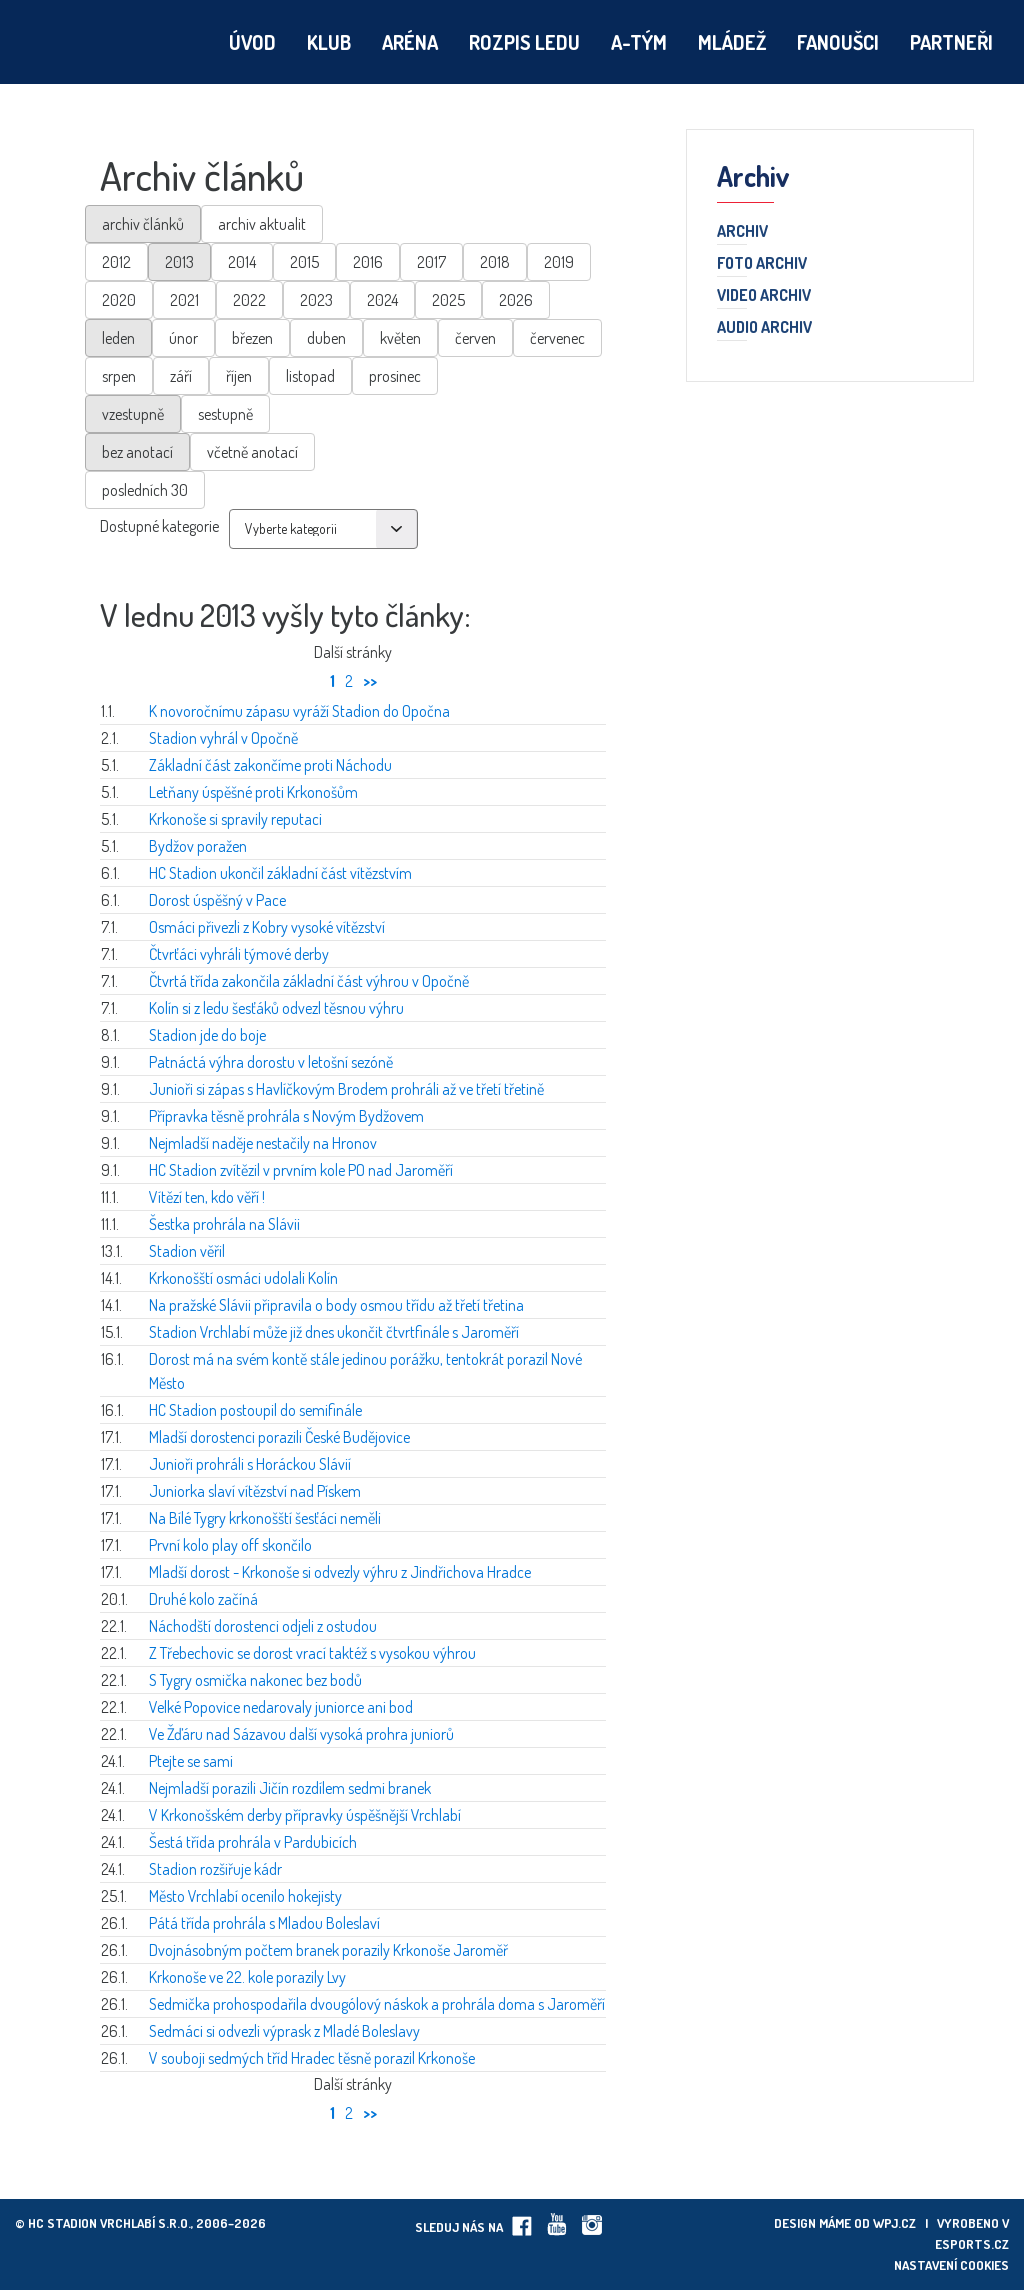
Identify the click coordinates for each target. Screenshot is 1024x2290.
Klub (329, 42)
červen (475, 338)
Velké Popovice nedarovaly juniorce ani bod (281, 1707)
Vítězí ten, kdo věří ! (207, 1197)
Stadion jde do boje (207, 1035)
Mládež (732, 42)
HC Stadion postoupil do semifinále (255, 1410)
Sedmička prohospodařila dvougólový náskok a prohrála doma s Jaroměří (377, 2004)
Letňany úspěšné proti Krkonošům (253, 792)
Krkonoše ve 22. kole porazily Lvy (247, 1977)
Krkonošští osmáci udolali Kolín (243, 1278)
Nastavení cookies (951, 2265)
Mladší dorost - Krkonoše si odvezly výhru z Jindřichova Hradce (340, 1572)
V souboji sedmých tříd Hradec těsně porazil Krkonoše (312, 2058)
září (181, 376)
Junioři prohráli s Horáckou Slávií (250, 1464)
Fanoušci (838, 42)
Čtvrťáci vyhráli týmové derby (239, 954)
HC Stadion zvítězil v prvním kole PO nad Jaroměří (301, 1170)
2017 (431, 262)
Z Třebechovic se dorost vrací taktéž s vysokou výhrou (312, 1653)
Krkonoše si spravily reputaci (235, 819)
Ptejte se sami (191, 1761)
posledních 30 (145, 490)
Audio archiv (764, 328)
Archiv (742, 232)
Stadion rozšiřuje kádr (215, 1869)
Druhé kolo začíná (203, 1599)
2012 (116, 262)
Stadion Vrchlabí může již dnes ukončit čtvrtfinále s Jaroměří (334, 1332)
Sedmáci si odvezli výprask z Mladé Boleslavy (284, 2031)
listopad (310, 376)
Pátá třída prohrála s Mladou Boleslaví (264, 1923)
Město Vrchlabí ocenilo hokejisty (245, 1896)
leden (118, 338)
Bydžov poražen (198, 846)
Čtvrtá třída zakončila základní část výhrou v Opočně (309, 981)
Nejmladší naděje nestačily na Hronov (263, 1143)
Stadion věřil (187, 1251)
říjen (239, 376)
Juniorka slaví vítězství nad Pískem (255, 1491)
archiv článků (143, 224)
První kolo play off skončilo (230, 1545)
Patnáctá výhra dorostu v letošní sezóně (271, 1062)
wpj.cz (894, 2223)
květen (400, 338)
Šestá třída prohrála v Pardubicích (253, 1842)
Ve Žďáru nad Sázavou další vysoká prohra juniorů (301, 1734)
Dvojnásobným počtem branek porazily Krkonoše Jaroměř (328, 1950)
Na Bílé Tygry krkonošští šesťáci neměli (265, 1518)
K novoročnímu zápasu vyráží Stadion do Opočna (299, 711)
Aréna (410, 42)
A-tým (639, 42)
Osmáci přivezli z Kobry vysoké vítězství (267, 927)
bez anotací (137, 452)
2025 (448, 300)
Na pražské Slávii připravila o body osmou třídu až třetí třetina (336, 1305)
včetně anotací (252, 452)
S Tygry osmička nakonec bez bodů (255, 1680)
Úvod (252, 42)
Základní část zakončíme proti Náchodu (270, 765)
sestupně (225, 414)
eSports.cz (972, 2244)
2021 (184, 300)
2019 (559, 262)
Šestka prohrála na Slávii (224, 1224)
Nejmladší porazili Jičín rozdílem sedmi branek (290, 1788)
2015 (304, 262)
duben (326, 338)
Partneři (951, 42)
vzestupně (133, 414)
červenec (557, 338)
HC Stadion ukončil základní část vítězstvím (280, 873)
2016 (368, 262)
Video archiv (764, 296)
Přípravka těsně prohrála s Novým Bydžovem (286, 1116)
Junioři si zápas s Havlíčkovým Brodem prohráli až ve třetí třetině (346, 1089)
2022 (249, 300)
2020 (119, 300)
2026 (516, 300)
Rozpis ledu (524, 42)
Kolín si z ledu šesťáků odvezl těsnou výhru (276, 1008)
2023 (316, 300)
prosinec (395, 376)
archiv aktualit (262, 224)
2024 (382, 300)
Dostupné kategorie (159, 526)
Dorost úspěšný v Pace (217, 900)
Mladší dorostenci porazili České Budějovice (279, 1437)
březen (252, 338)
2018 (495, 262)
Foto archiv (762, 264)
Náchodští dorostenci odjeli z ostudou (263, 1626)
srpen (119, 376)
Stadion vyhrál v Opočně (223, 738)
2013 (179, 262)
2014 (242, 262)
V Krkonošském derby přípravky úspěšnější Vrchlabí (305, 1815)
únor (183, 338)
